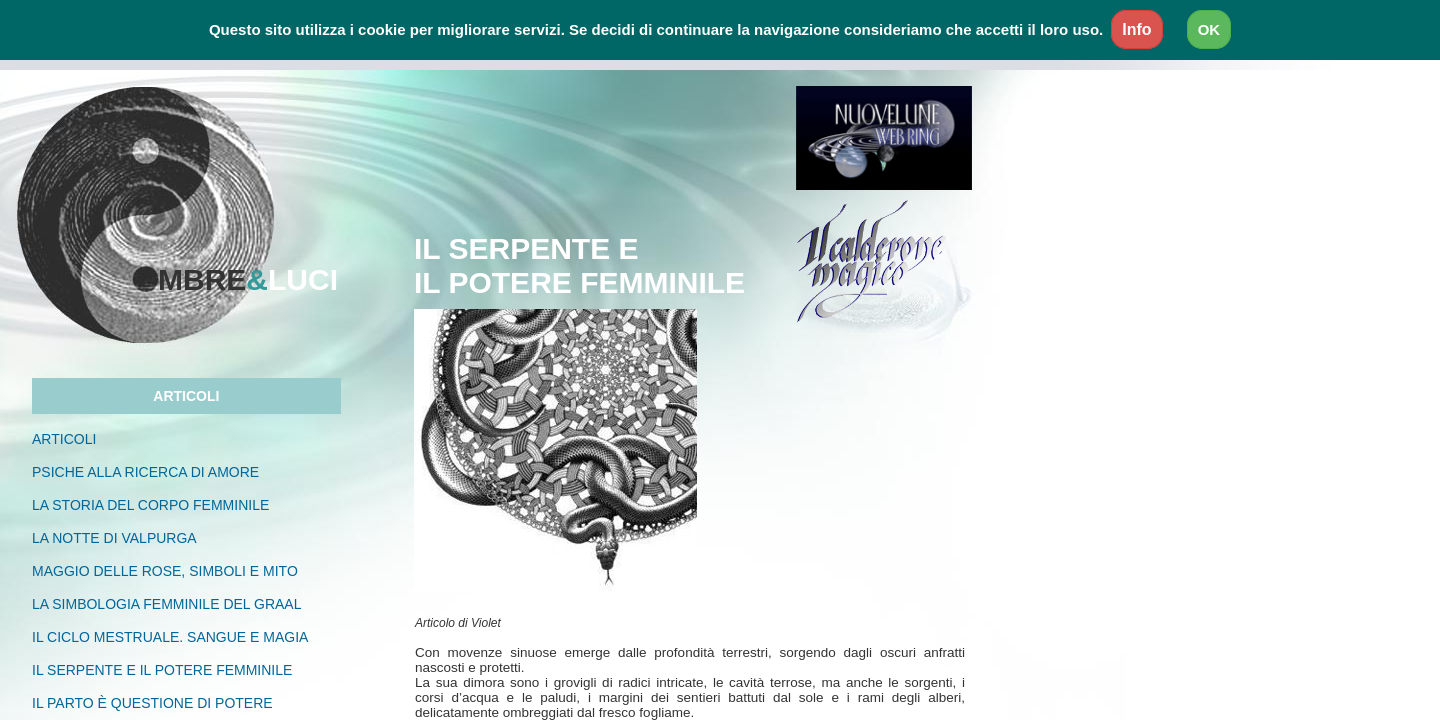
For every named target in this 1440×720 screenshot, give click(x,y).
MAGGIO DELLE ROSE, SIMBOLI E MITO (165, 571)
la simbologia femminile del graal (166, 604)
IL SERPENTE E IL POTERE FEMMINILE (162, 670)
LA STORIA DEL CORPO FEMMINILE (165, 505)
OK (1209, 29)
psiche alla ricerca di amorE (160, 472)
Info (1136, 29)
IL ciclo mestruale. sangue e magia (170, 637)
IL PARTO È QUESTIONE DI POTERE (152, 703)
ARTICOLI (64, 439)
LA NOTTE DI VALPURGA (114, 538)
